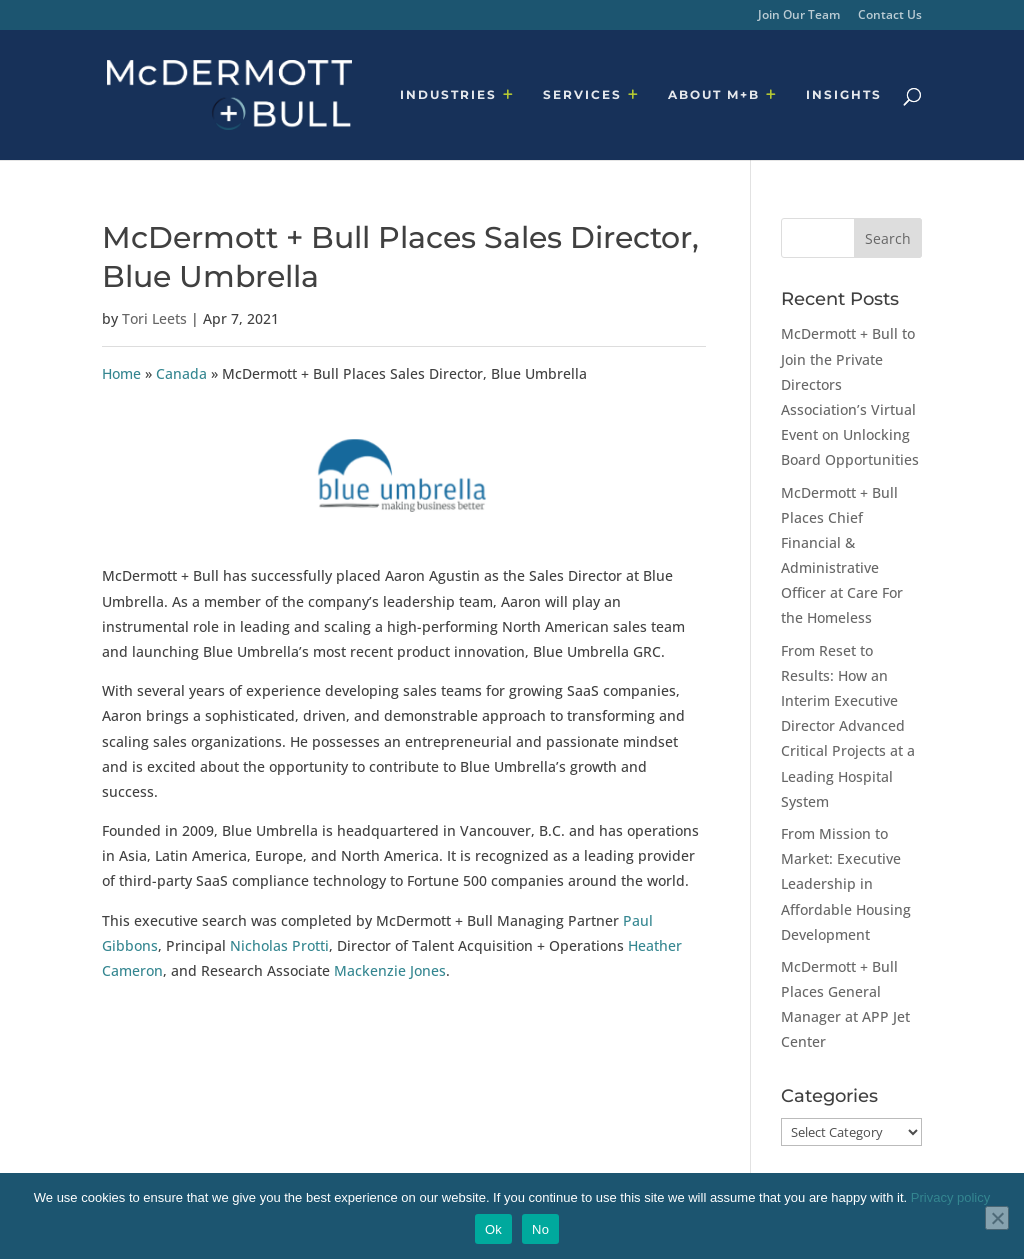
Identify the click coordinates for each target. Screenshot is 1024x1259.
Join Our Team (799, 16)
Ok (493, 1229)
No (540, 1229)
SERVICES (582, 95)
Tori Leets (154, 318)
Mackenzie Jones (390, 970)
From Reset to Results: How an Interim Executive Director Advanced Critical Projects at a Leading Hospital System (848, 726)
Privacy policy (950, 1197)
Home (121, 373)
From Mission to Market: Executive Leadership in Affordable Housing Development (846, 884)
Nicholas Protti (279, 945)
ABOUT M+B (714, 95)
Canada (181, 373)
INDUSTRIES (448, 95)
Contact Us (890, 16)
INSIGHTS (844, 95)
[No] (997, 1218)
